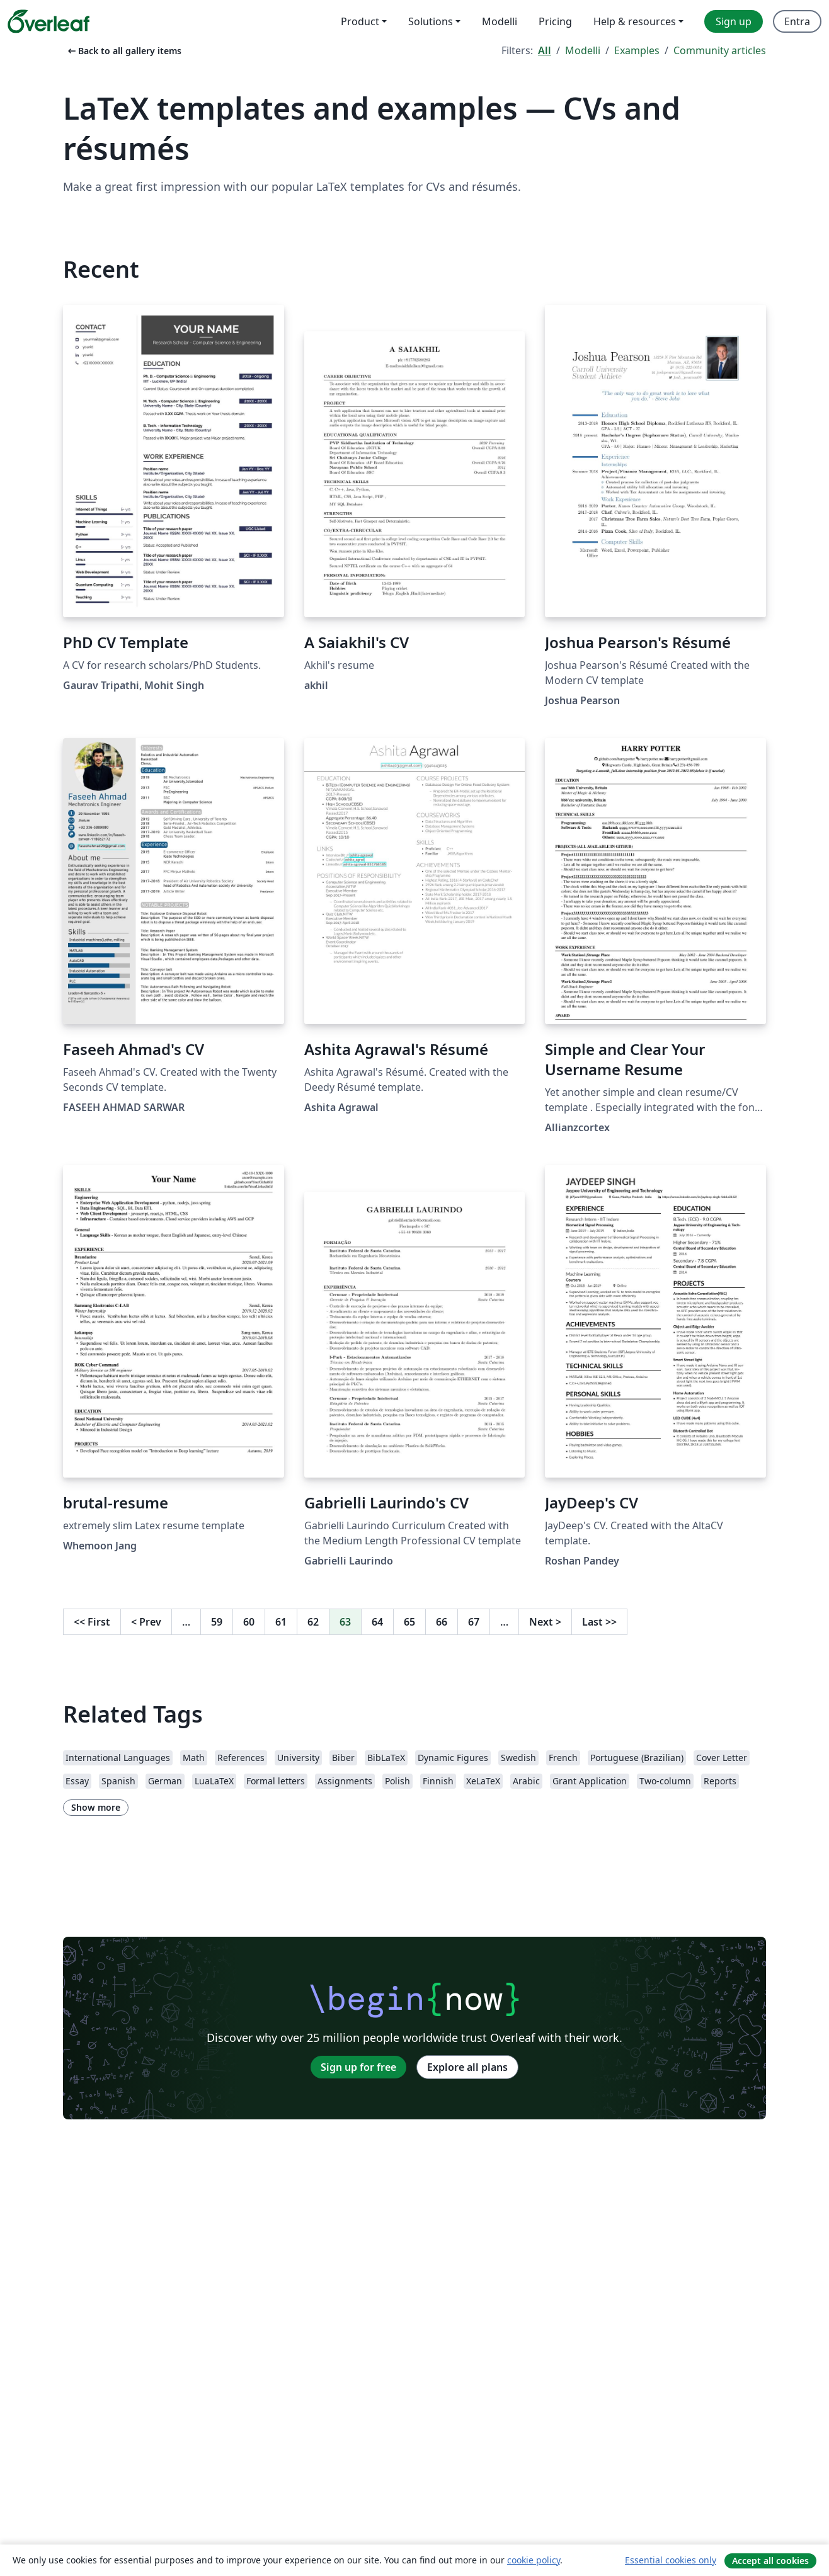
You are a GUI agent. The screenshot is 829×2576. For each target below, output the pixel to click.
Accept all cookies (770, 2561)
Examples (637, 50)
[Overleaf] (48, 21)
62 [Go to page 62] (313, 1622)
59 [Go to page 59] (216, 1622)
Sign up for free (358, 2067)
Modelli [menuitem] (499, 21)
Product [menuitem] (360, 21)
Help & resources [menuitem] (634, 21)
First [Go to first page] (92, 1622)
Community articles (719, 50)
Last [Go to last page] (599, 1622)
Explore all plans (467, 2067)
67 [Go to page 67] (473, 1622)
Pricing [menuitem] (555, 21)
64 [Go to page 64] (377, 1622)
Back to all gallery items (123, 51)
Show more (95, 1807)
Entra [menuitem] (797, 21)
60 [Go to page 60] (248, 1622)
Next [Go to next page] (545, 1622)
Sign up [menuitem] (734, 21)
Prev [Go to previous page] (146, 1622)
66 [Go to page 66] (441, 1622)
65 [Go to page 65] (409, 1622)
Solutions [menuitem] (430, 21)
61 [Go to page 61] (281, 1622)
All (544, 50)
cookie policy (533, 2560)
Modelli (582, 50)
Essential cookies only (670, 2560)
